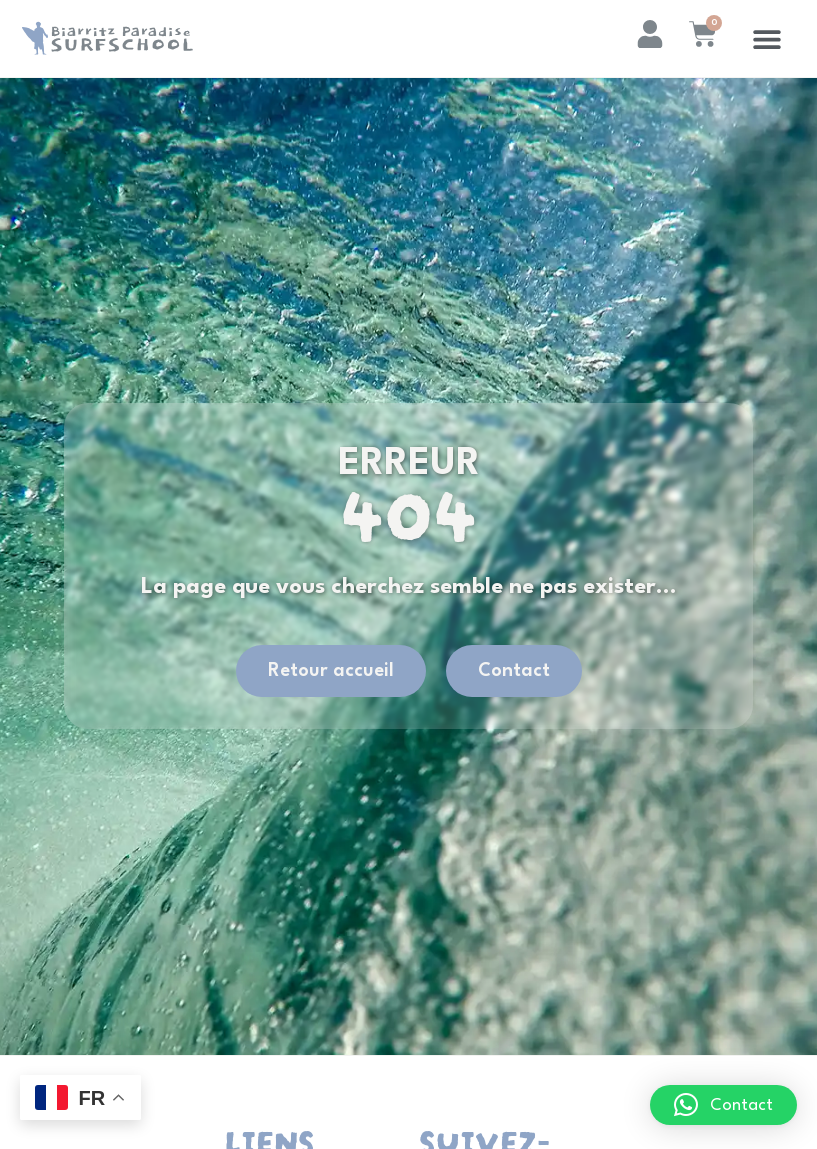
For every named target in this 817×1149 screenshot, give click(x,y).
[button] (767, 38)
